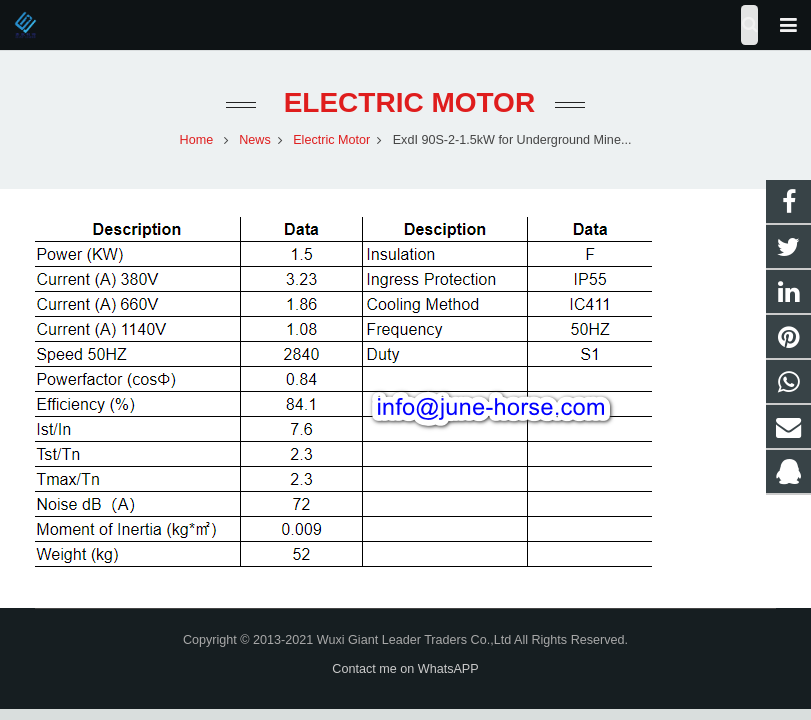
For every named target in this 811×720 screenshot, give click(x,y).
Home (197, 140)
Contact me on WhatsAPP (405, 669)
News (255, 140)
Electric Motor (405, 102)
